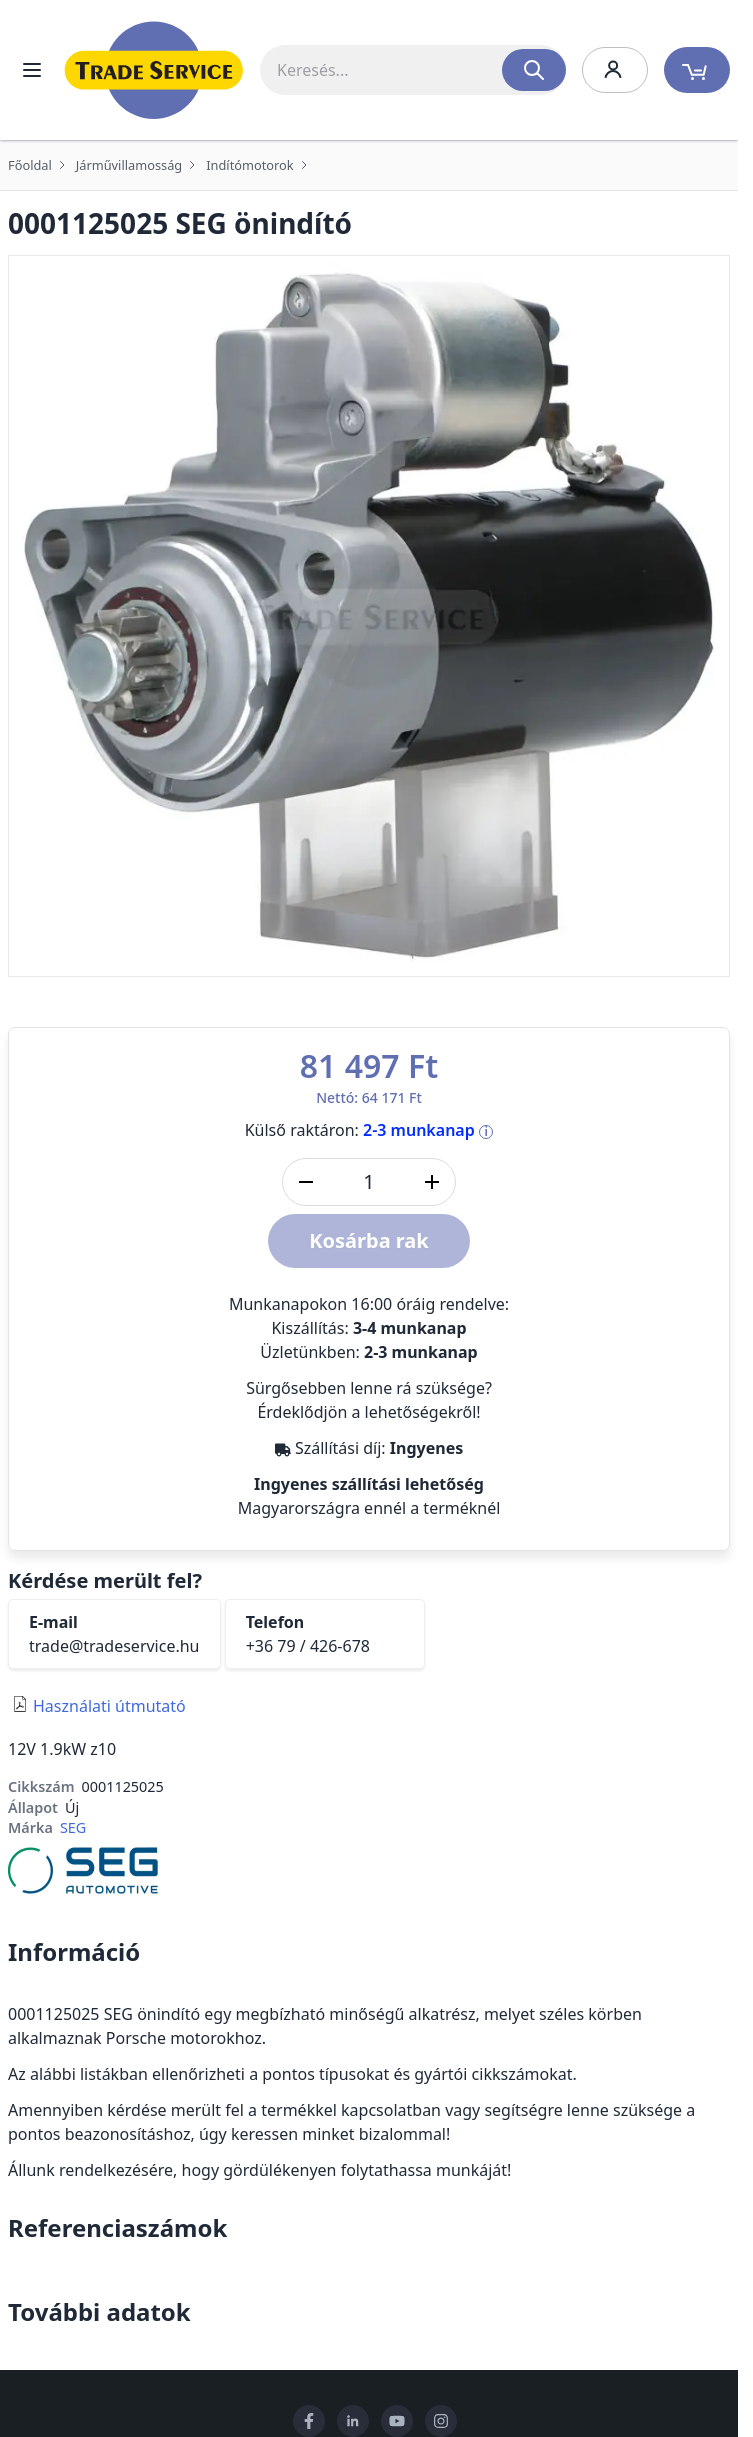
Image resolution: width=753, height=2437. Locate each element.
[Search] (534, 70)
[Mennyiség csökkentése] (306, 1182)
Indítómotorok (249, 165)
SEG (73, 1827)
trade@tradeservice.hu (114, 1646)
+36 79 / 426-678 (308, 1646)
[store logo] (154, 70)
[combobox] (413, 70)
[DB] (369, 1182)
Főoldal (30, 165)
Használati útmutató (109, 1706)
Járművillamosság (129, 165)
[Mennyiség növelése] (432, 1182)
